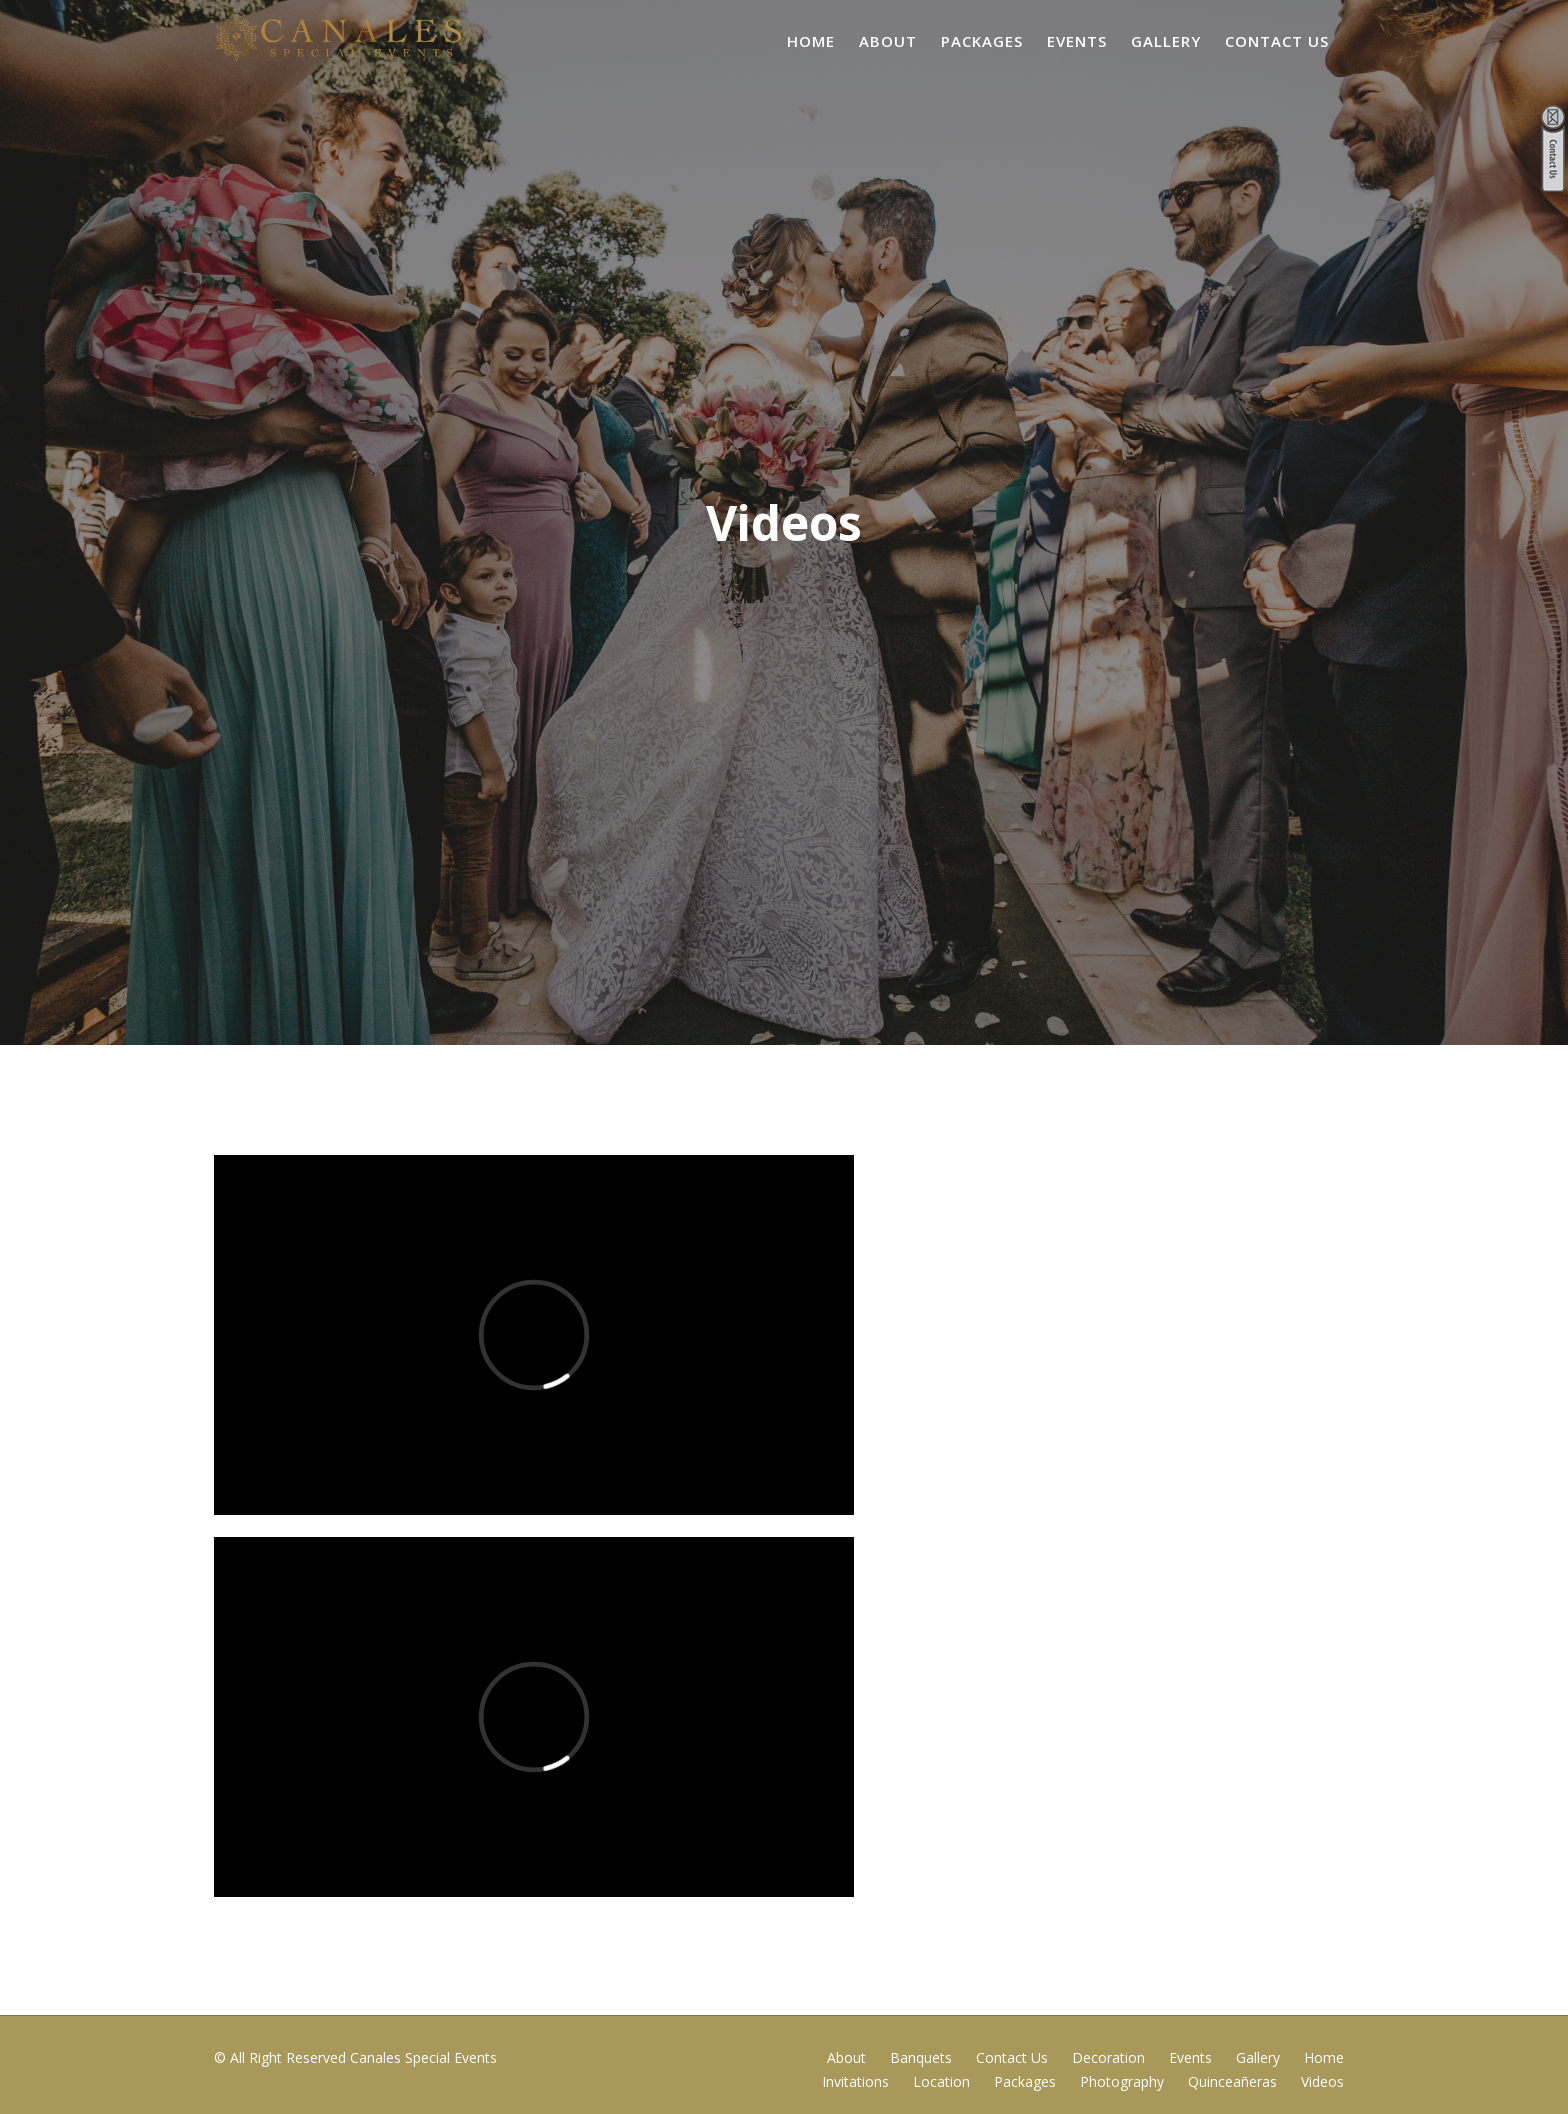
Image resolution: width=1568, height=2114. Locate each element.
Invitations (855, 2081)
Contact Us (1277, 41)
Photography (1122, 2081)
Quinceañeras (1232, 2081)
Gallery (1166, 41)
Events (1077, 41)
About (888, 41)
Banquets (921, 2057)
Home (811, 41)
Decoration (1108, 2057)
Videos (1322, 2081)
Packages (982, 41)
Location (941, 2081)
